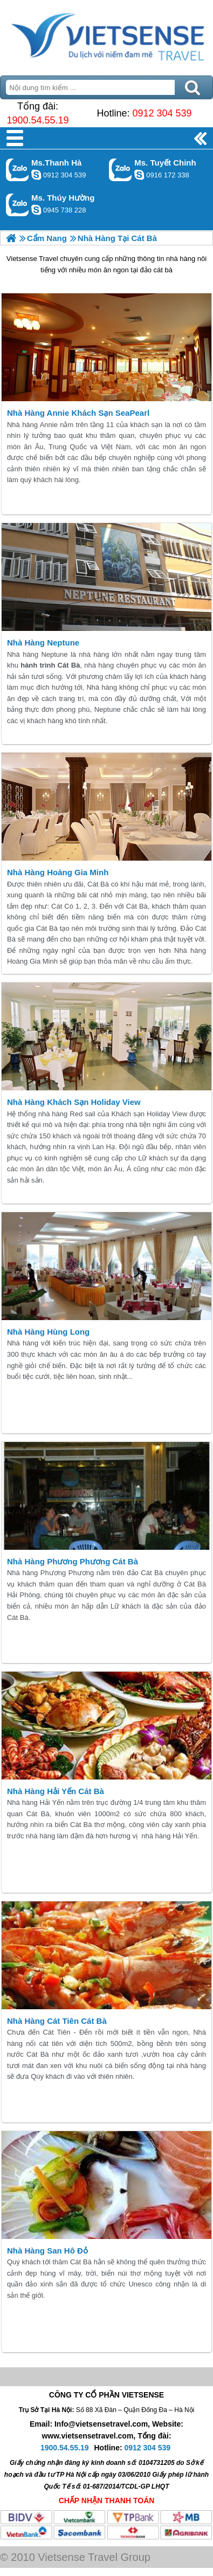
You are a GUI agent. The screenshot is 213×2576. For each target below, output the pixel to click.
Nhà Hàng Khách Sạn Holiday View (74, 1102)
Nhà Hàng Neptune (43, 642)
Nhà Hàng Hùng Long (48, 1331)
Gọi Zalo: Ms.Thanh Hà (17, 169)
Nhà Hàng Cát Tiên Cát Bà (57, 2020)
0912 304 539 (161, 113)
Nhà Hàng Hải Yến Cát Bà (55, 1791)
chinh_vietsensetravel (139, 174)
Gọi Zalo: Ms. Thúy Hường (17, 205)
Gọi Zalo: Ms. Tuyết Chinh (120, 169)
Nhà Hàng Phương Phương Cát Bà (72, 1561)
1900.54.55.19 (37, 120)
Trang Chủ (106, 35)
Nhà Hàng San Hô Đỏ (47, 2250)
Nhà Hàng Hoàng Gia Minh (57, 872)
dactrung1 (36, 209)
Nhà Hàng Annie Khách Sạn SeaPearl (78, 412)
